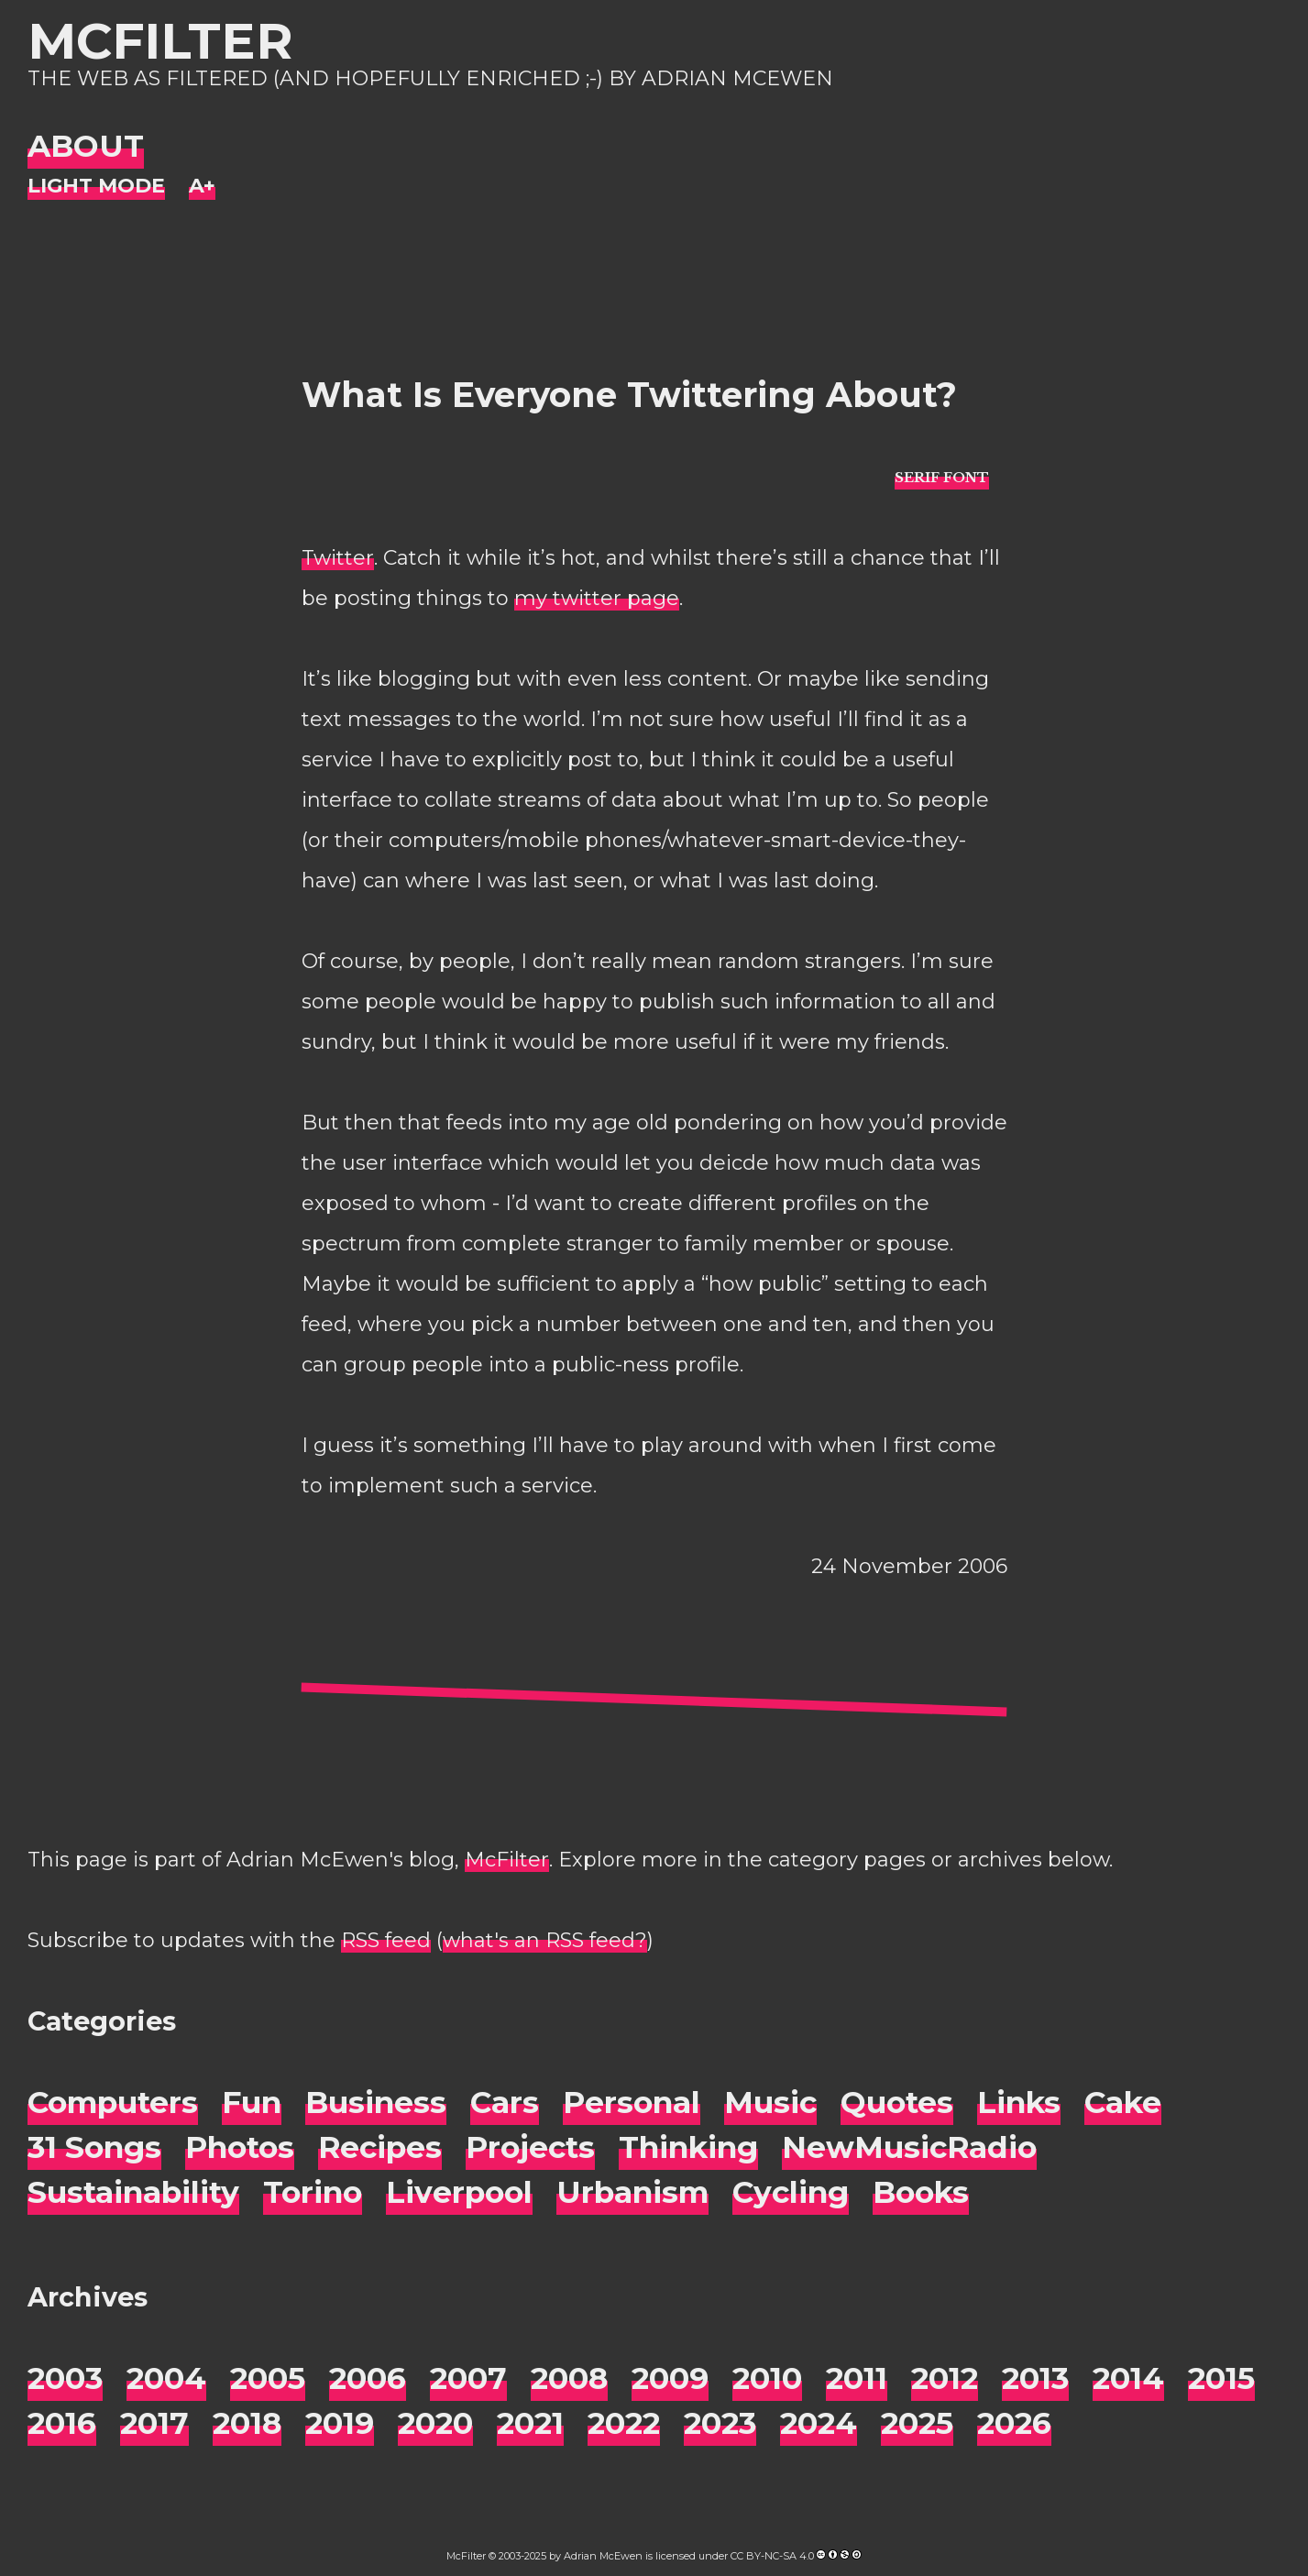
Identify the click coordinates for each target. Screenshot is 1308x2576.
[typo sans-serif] (942, 476)
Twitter (338, 557)
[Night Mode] (96, 186)
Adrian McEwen (603, 2555)
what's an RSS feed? (545, 1940)
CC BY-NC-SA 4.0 (772, 2555)
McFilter (159, 41)
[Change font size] (202, 186)
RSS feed (386, 1940)
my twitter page (596, 598)
